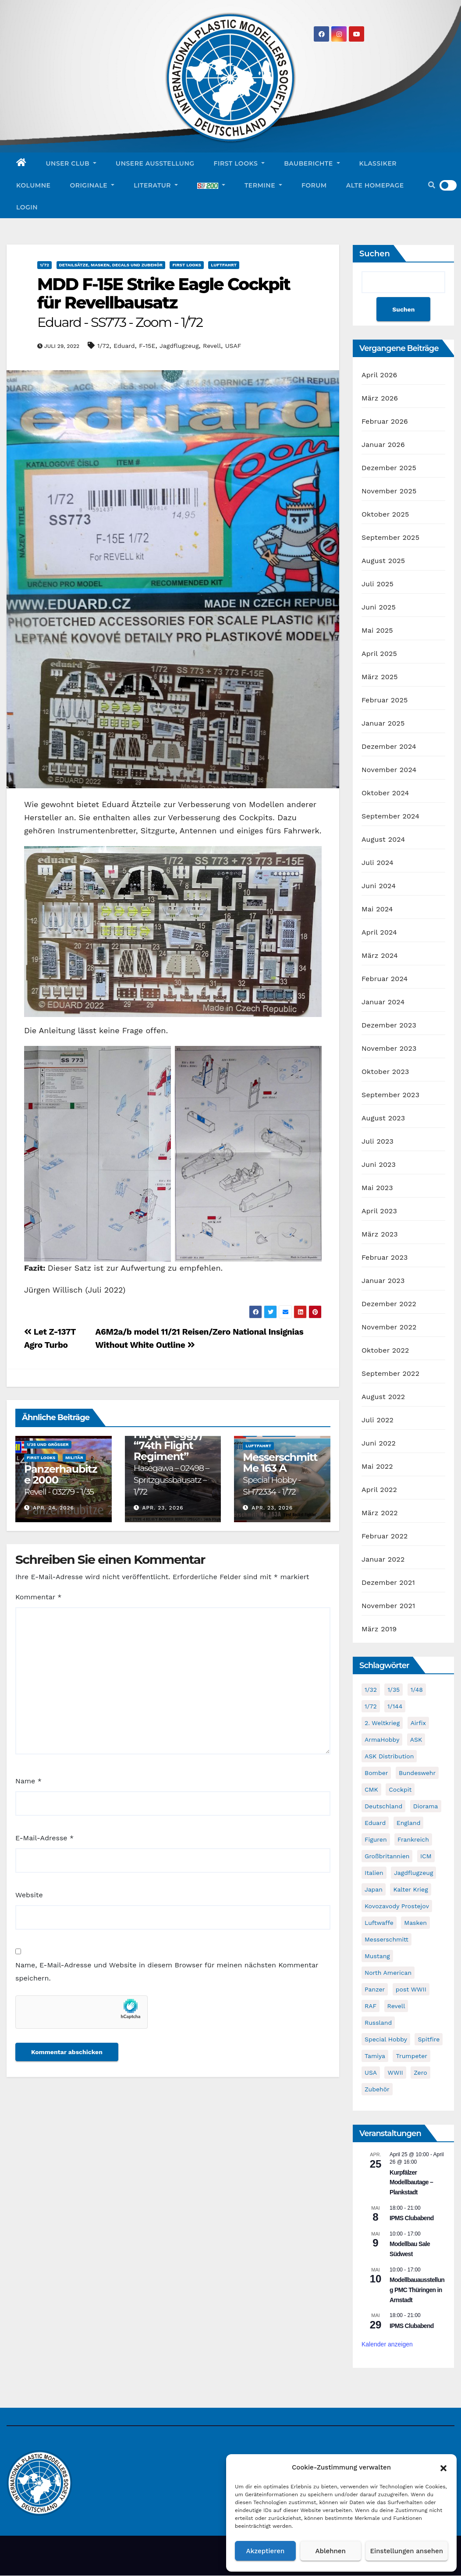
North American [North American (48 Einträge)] (388, 1973)
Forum (314, 185)
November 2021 (388, 1606)
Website (29, 1895)
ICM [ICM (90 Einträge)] (426, 1856)
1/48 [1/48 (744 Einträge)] (417, 1690)
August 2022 (383, 1397)
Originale (92, 185)
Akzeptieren (265, 2551)
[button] (443, 2467)
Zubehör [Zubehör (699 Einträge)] (377, 2089)
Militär (74, 1457)
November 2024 (389, 770)
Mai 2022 (377, 1467)
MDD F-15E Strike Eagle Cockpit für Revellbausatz (163, 302)
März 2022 (380, 1513)
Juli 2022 (378, 1420)
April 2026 (379, 375)
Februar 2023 (385, 1258)
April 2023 (379, 1211)
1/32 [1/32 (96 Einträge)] (371, 1690)
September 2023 (390, 1095)
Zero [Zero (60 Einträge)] (420, 2072)
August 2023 (383, 1118)
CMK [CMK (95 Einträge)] (371, 1789)
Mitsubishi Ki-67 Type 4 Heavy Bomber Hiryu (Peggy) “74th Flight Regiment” (171, 1446)
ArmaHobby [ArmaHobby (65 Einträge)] (382, 1739)
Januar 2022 (383, 1560)
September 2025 (390, 538)
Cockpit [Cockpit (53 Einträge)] (400, 1789)
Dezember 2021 (388, 1583)
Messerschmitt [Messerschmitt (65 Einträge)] (386, 1939)
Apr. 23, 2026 (163, 1508)
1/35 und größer (48, 1444)
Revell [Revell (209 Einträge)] (396, 2006)
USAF (233, 345)
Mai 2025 (377, 631)
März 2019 (379, 1629)
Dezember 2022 (389, 1304)
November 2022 (389, 1327)
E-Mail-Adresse (44, 1838)
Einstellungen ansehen (406, 2551)
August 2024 (383, 840)
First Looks (239, 163)
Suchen (374, 254)
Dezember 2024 (389, 747)
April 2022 (379, 1490)
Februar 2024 (385, 979)
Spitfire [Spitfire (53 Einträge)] (429, 2039)
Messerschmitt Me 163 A (280, 1474)
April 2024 (379, 932)
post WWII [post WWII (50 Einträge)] (411, 1989)
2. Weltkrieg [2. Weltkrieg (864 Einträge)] (382, 1723)
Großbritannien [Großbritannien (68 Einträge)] (387, 1856)
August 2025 (383, 561)
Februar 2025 (385, 700)
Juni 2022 (379, 1443)
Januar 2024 (383, 1002)
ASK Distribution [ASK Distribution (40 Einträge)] (389, 1756)
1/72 (44, 264)
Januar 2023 (383, 1281)
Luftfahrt (224, 264)
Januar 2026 (383, 445)
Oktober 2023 (385, 1072)
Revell (212, 345)
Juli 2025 (378, 584)
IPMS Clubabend (412, 2218)
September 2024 (390, 816)
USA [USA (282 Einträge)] (371, 2072)
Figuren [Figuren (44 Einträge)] (376, 1839)
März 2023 (380, 1234)
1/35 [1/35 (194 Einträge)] (393, 1690)
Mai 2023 (377, 1188)
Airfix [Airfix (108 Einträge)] (418, 1723)
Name (28, 1781)
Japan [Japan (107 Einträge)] (374, 1889)
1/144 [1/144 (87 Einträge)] (394, 1706)
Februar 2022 (385, 1536)
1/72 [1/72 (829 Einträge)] (371, 1706)
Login (27, 207)
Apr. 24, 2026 (53, 1508)
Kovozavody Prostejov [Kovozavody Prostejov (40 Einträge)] (397, 1906)
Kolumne (33, 185)
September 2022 (390, 1374)
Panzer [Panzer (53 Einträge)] (375, 1989)
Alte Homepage (375, 185)
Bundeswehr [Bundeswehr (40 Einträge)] (417, 1773)
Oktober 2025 (385, 514)
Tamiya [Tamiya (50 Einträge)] (375, 2056)
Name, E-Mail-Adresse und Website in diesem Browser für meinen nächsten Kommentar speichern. (166, 1971)
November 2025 (389, 491)
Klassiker (378, 163)
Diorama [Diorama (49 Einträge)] (425, 1806)
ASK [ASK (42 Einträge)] (416, 1739)
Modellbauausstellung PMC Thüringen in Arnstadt (417, 2290)
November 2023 (389, 1049)
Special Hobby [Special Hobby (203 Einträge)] (386, 2039)
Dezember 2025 (389, 468)
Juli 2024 (378, 863)
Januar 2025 (383, 723)
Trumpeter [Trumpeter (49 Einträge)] (411, 2056)
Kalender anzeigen (387, 2344)
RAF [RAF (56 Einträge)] (370, 2006)
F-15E (147, 345)
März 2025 (380, 677)
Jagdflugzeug (179, 345)
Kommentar (38, 1597)
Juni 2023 (379, 1165)
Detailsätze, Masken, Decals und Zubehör (111, 264)
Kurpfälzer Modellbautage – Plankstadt (411, 2182)
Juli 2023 (378, 1141)
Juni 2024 (379, 886)
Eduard (124, 345)
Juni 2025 (379, 607)
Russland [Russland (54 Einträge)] (378, 2023)
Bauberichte (312, 163)
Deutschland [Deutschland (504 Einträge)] (383, 1806)
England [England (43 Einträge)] (409, 1823)
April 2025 (379, 654)
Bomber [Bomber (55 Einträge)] (376, 1773)
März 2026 (380, 398)
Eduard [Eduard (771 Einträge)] (375, 1823)
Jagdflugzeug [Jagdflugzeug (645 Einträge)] (413, 1873)
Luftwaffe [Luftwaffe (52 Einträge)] (379, 1923)
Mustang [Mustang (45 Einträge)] (377, 1956)
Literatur (156, 185)
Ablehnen (331, 2551)
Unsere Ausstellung (155, 163)
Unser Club (71, 163)
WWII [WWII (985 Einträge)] (395, 2072)
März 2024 (380, 956)
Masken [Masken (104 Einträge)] (415, 1923)
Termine (263, 185)
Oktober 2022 (385, 1350)
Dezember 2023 (389, 1025)
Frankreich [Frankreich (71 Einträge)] (413, 1839)
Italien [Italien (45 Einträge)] (374, 1873)
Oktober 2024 (385, 793)
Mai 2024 (377, 909)
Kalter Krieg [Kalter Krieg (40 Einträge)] (410, 1889)
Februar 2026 (385, 422)
